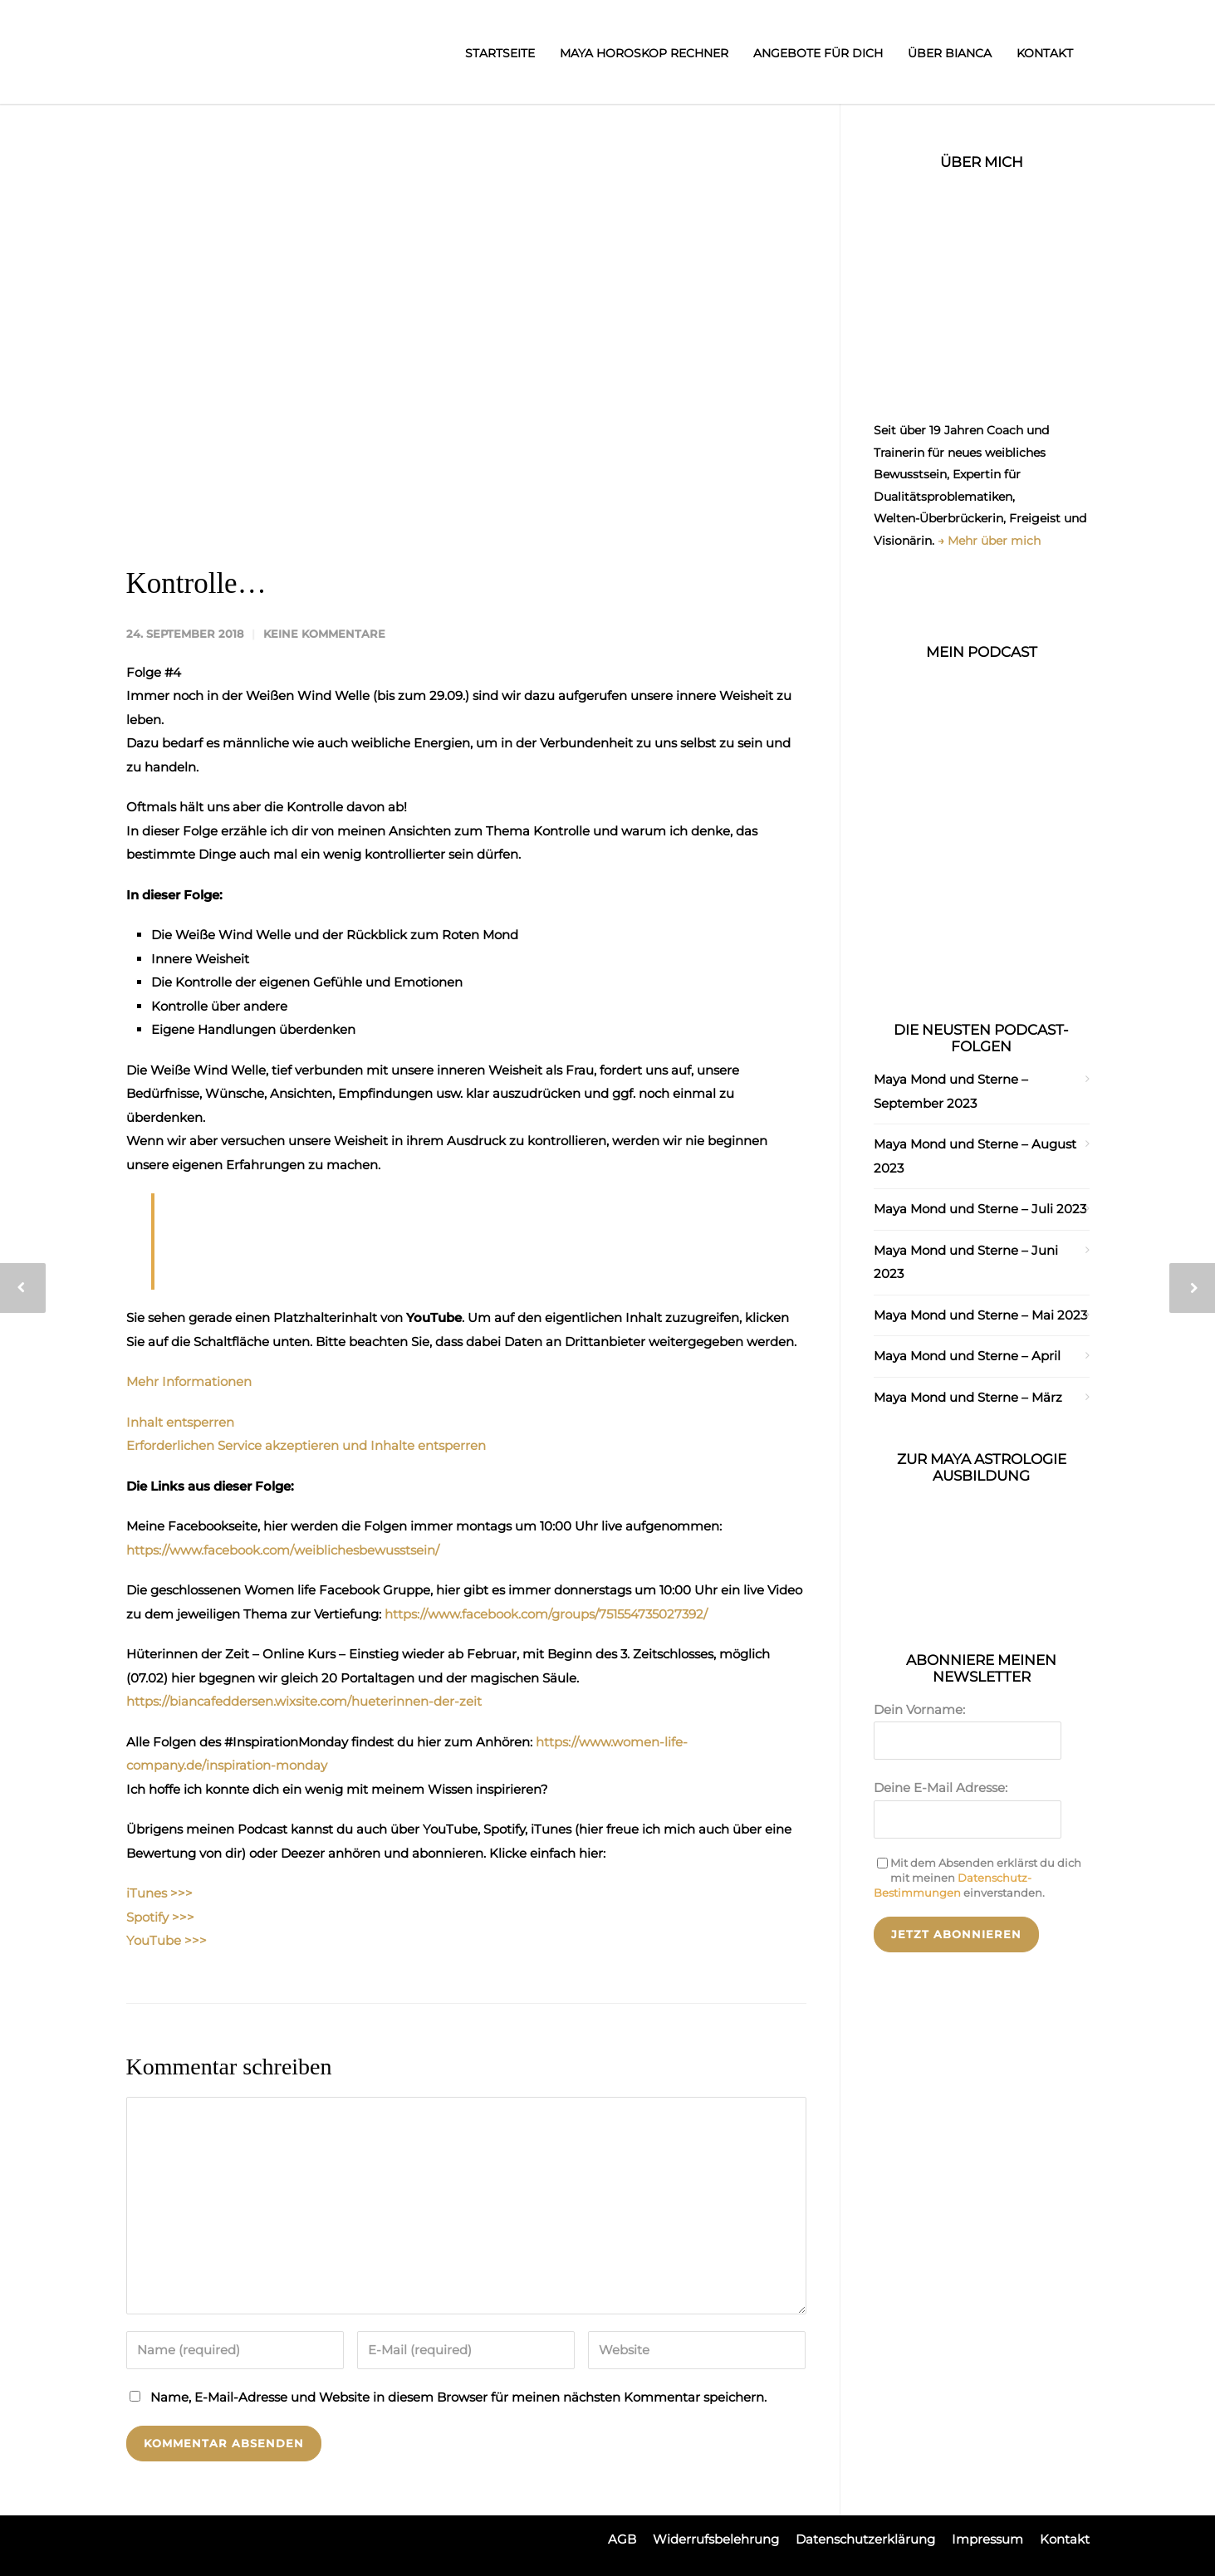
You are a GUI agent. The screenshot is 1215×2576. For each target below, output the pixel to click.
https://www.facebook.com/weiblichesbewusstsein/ (282, 1550)
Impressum (987, 2539)
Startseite (500, 53)
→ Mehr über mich (989, 540)
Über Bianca (950, 53)
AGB (622, 2539)
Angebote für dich (818, 53)
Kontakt (1045, 53)
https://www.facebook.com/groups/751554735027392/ (546, 1614)
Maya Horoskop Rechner (644, 53)
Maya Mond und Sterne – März (968, 1397)
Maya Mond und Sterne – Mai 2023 (980, 1315)
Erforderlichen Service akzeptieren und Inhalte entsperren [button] (306, 1445)
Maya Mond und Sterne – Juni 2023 (966, 1262)
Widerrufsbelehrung (716, 2539)
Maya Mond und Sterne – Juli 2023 (980, 1209)
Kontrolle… (196, 583)
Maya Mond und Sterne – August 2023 (975, 1156)
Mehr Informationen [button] (189, 1381)
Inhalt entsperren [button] (180, 1422)
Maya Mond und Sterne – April (967, 1356)
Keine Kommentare (324, 633)
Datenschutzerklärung (865, 2539)
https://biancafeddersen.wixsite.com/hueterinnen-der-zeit (304, 1701)
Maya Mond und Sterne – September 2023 (951, 1091)
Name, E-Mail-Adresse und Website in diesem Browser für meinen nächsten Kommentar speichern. (458, 2397)
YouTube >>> (166, 1940)
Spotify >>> (160, 1917)
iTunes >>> (159, 1893)
